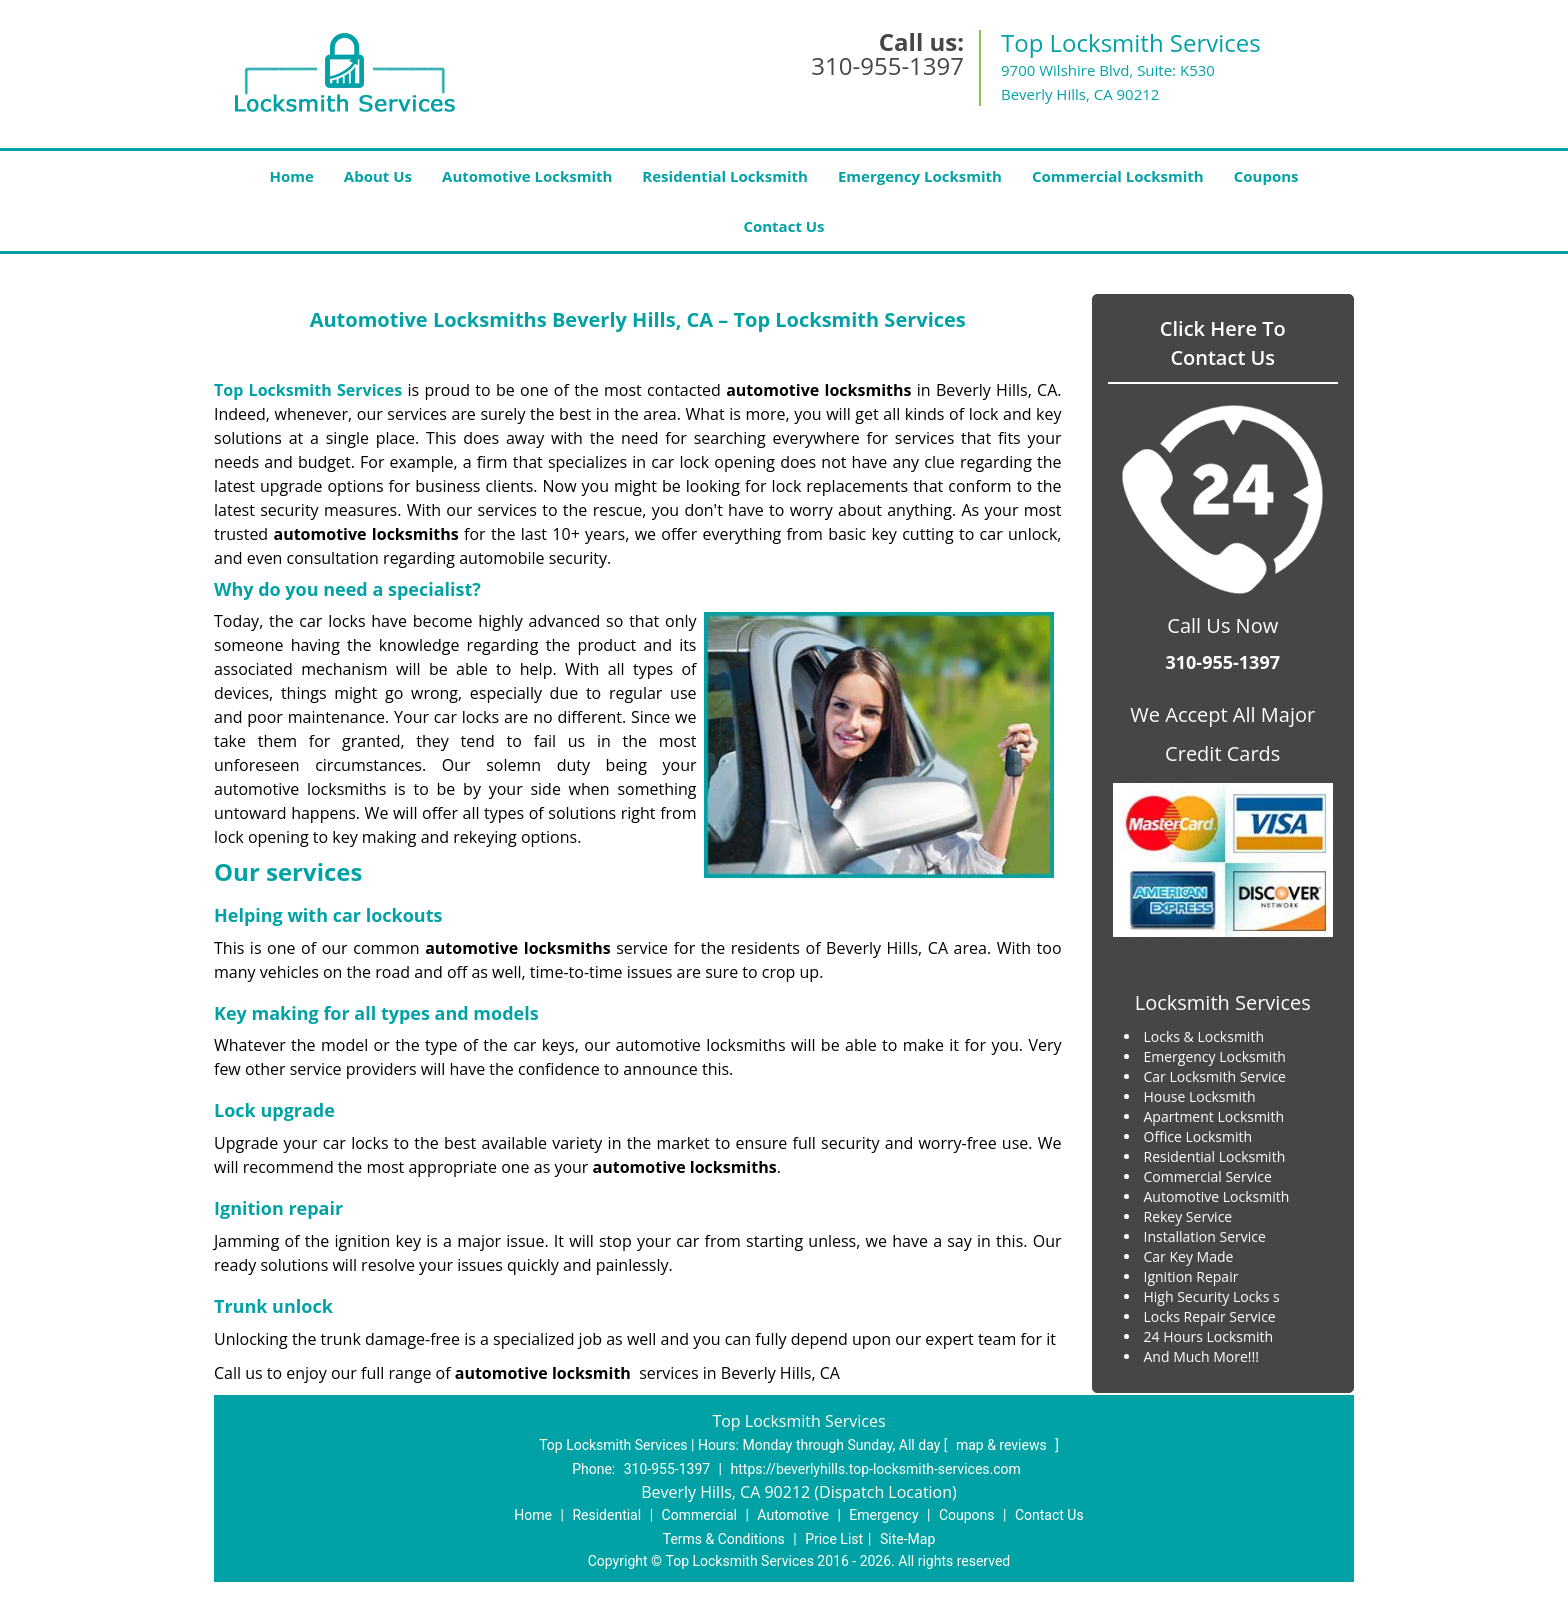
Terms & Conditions (724, 1539)
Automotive (793, 1515)
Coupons (1266, 176)
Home (291, 176)
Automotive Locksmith (527, 176)
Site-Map (907, 1539)
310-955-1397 (887, 65)
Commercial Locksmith (1118, 176)
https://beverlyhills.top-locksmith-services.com (876, 1469)
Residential (606, 1515)
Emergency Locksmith (920, 176)
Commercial (699, 1515)
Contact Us (783, 226)
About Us (378, 176)
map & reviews (1003, 1445)
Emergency (883, 1515)
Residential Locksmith (725, 176)
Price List (834, 1539)
